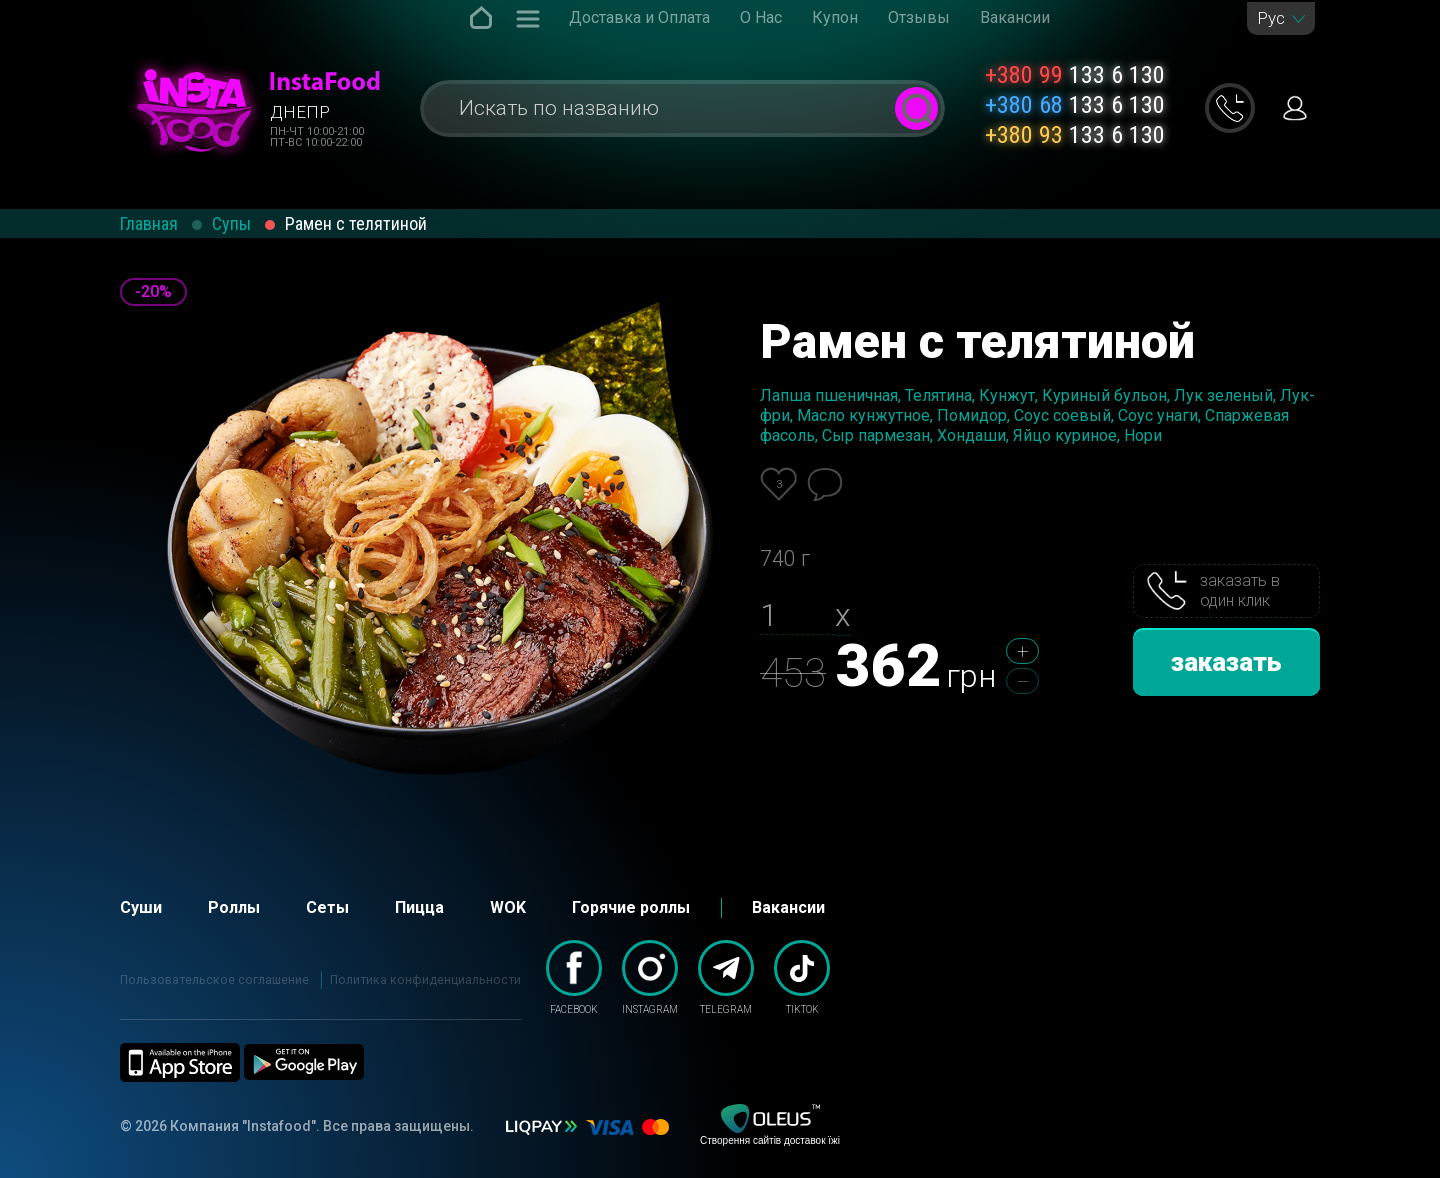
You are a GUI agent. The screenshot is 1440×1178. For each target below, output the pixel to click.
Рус (1271, 18)
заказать (1226, 662)
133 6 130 (1075, 75)
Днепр (300, 112)
